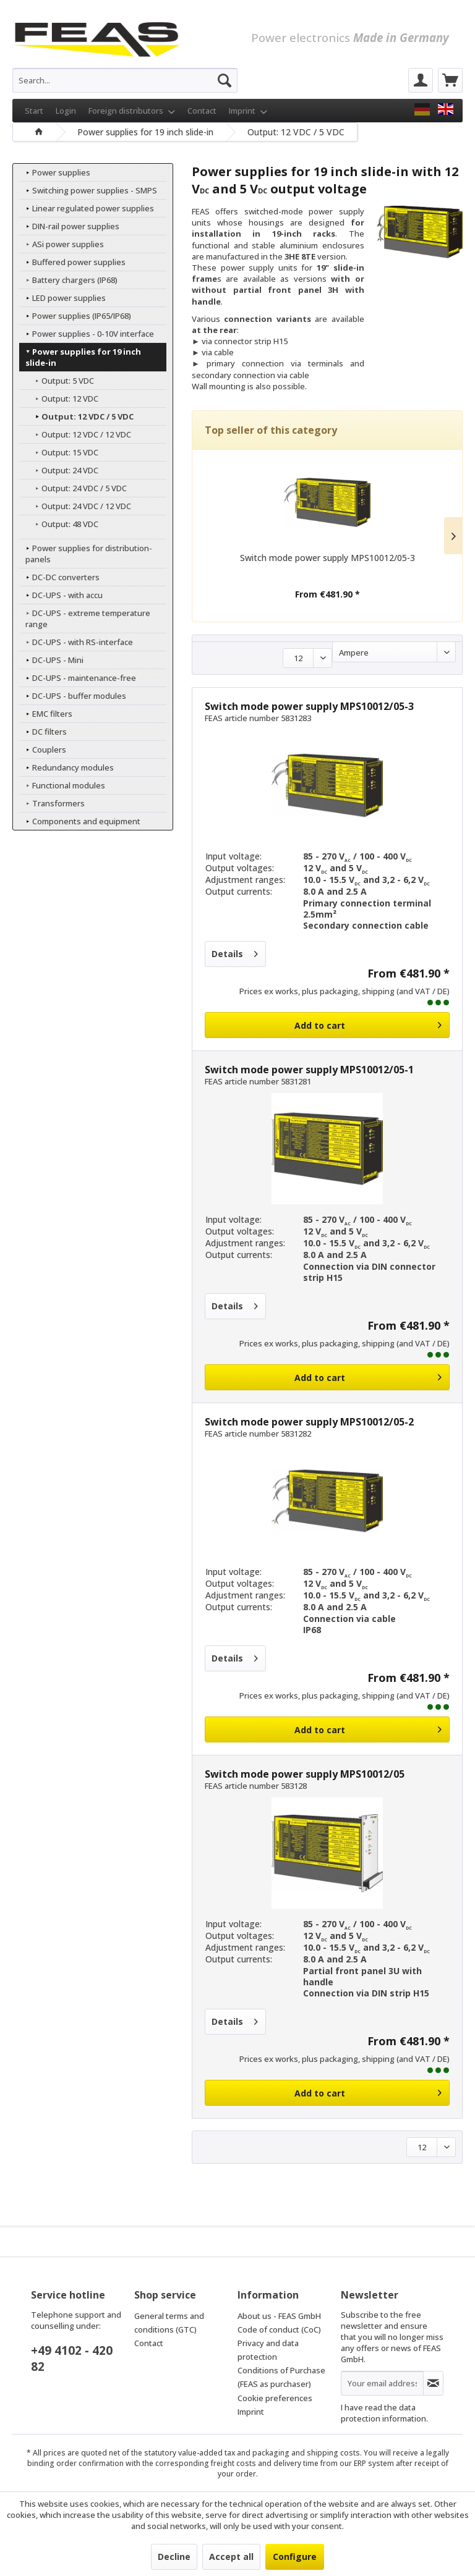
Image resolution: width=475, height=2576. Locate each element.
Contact (201, 110)
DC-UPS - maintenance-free (77, 677)
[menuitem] (125, 80)
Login (66, 110)
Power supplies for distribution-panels (82, 554)
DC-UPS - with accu (60, 595)
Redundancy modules (66, 767)
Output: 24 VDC (62, 470)
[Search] (225, 80)
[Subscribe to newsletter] (433, 2383)
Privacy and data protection (268, 2349)
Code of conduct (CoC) (279, 2329)
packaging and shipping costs (306, 2452)
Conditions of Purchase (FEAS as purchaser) (281, 2377)
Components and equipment (79, 821)
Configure (295, 2556)
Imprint (248, 110)
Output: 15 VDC (62, 452)
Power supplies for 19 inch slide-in (89, 357)
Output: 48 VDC (62, 524)
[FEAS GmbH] (422, 109)
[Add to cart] (327, 1025)
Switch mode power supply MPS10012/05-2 (309, 1422)
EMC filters (45, 713)
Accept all (231, 2556)
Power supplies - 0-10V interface (86, 333)
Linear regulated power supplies (86, 208)
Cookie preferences (275, 2398)
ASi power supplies (61, 244)
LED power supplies (62, 297)
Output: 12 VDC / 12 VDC (79, 434)
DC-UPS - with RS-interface (75, 642)
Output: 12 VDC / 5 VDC (80, 416)
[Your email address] (382, 2383)
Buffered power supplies (71, 262)
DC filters (42, 731)
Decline (174, 2556)
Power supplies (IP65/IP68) (74, 315)
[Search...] (125, 80)
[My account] (420, 80)
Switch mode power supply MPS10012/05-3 (327, 558)
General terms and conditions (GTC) (169, 2322)
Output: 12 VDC (62, 398)
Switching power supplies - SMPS (87, 190)
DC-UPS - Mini (50, 659)
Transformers (51, 803)
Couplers (42, 749)
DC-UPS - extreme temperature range (81, 618)
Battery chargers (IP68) (67, 279)
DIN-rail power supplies (68, 226)
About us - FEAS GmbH (279, 2315)
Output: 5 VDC (60, 380)
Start (34, 110)
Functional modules (61, 785)
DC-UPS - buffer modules (72, 695)
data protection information (383, 2413)
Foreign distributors (131, 110)
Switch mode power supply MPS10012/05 (304, 1774)
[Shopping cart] (450, 80)
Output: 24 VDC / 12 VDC (79, 506)
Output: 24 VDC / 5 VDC (77, 488)
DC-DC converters (58, 577)
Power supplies (54, 172)
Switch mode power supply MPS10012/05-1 (309, 1069)
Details (235, 952)
